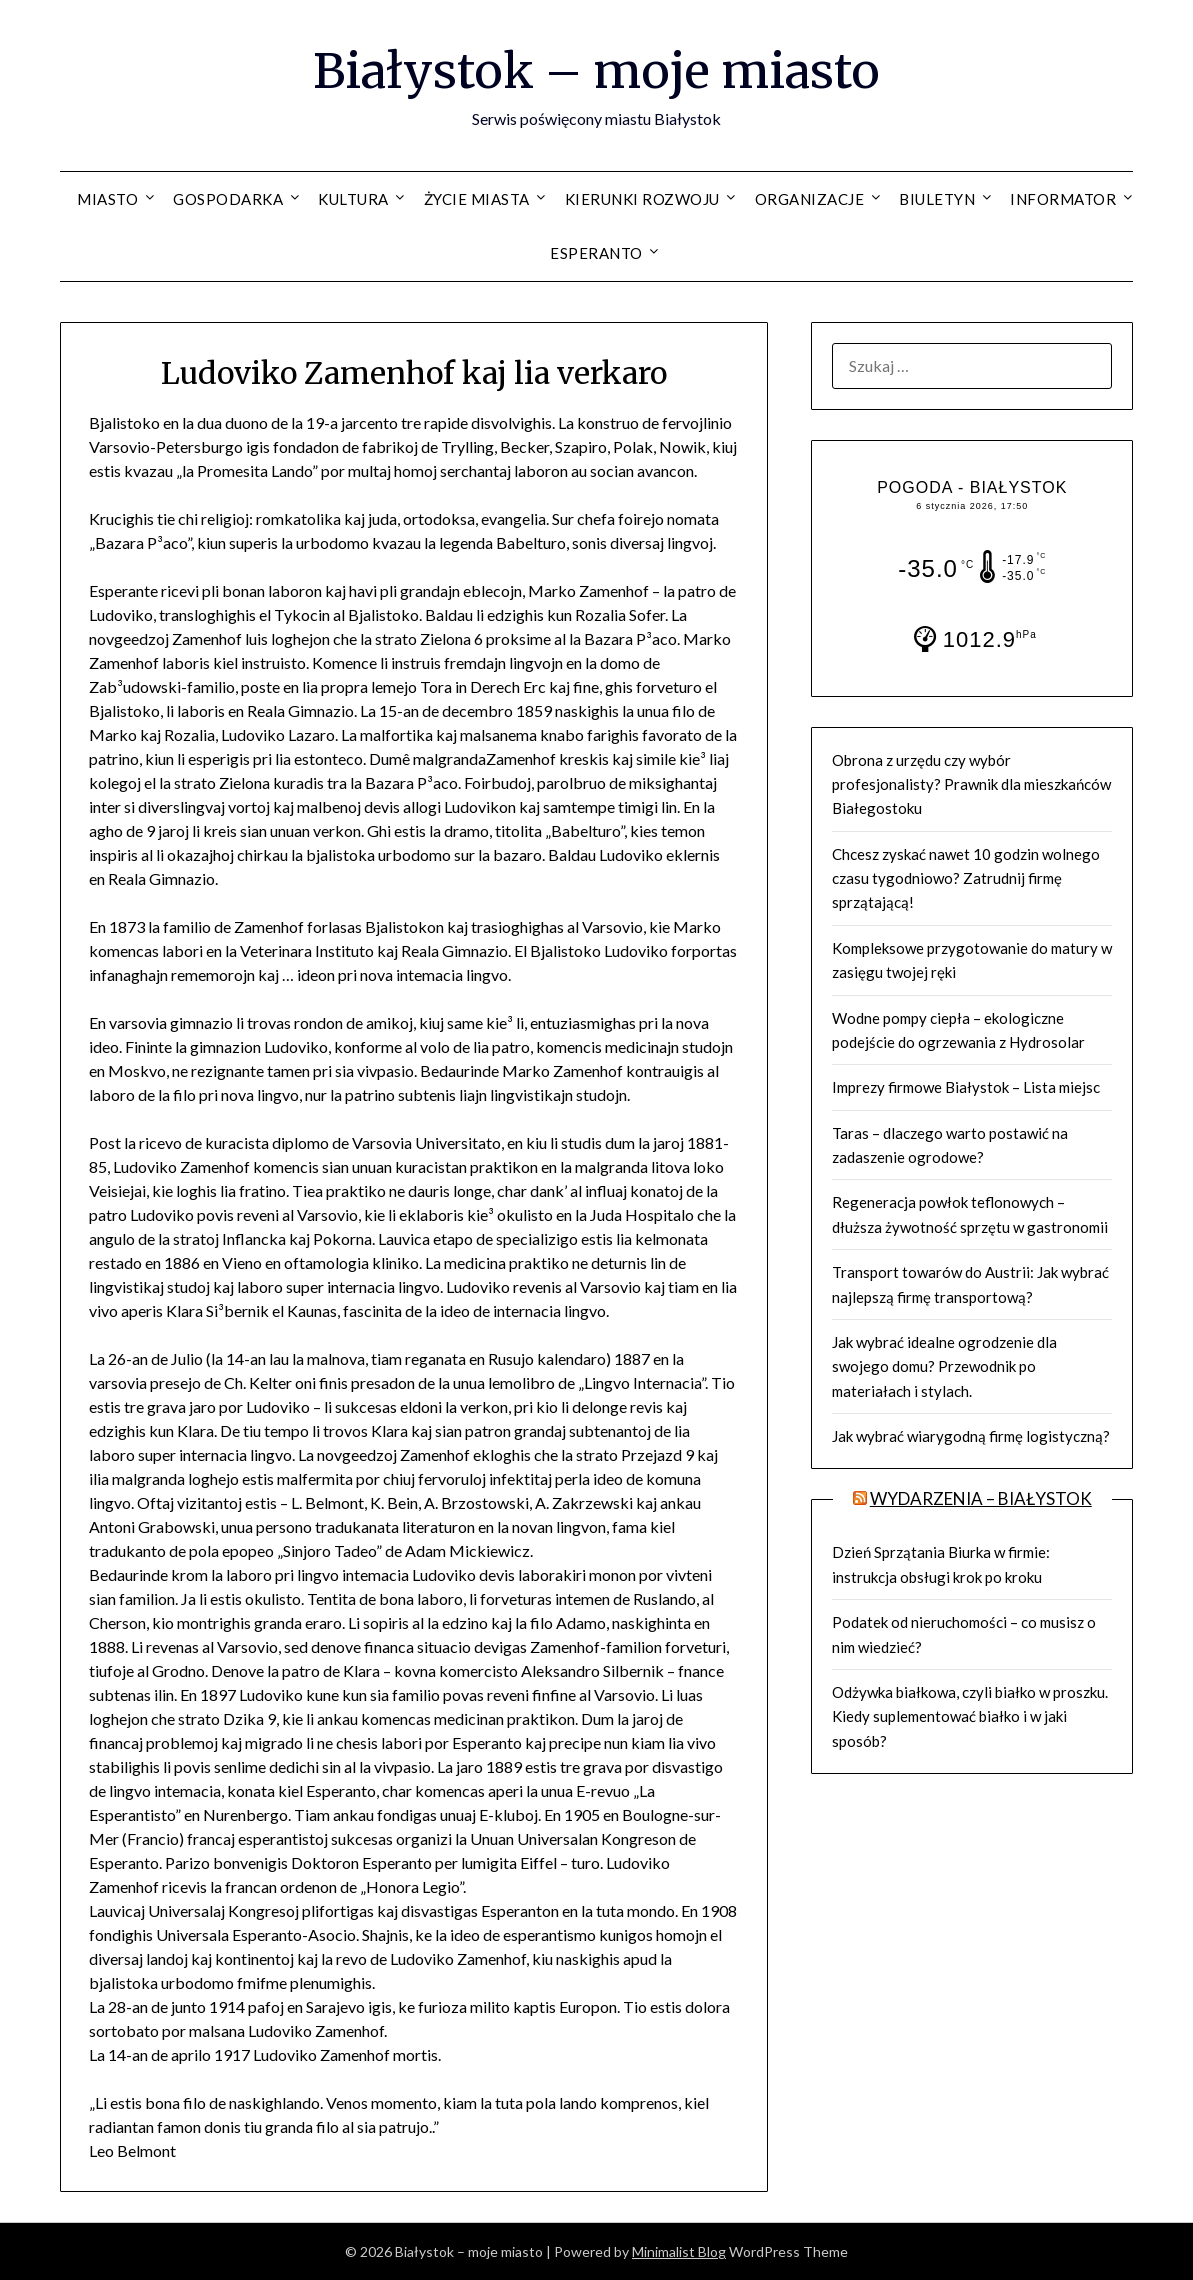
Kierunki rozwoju (642, 199)
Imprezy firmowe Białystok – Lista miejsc (966, 1087)
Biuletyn (937, 199)
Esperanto (596, 253)
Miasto (107, 199)
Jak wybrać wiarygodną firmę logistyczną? (971, 1436)
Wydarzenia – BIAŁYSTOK (981, 1498)
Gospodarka (228, 199)
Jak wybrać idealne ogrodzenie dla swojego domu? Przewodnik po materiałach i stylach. (944, 1366)
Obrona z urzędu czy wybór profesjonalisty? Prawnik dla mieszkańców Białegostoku (971, 784)
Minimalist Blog (679, 2251)
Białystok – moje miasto (596, 71)
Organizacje (810, 199)
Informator (1063, 199)
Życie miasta (477, 199)
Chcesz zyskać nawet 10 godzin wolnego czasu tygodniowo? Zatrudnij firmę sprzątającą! (966, 878)
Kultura (353, 199)
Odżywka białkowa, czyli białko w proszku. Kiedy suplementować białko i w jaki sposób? (970, 1716)
